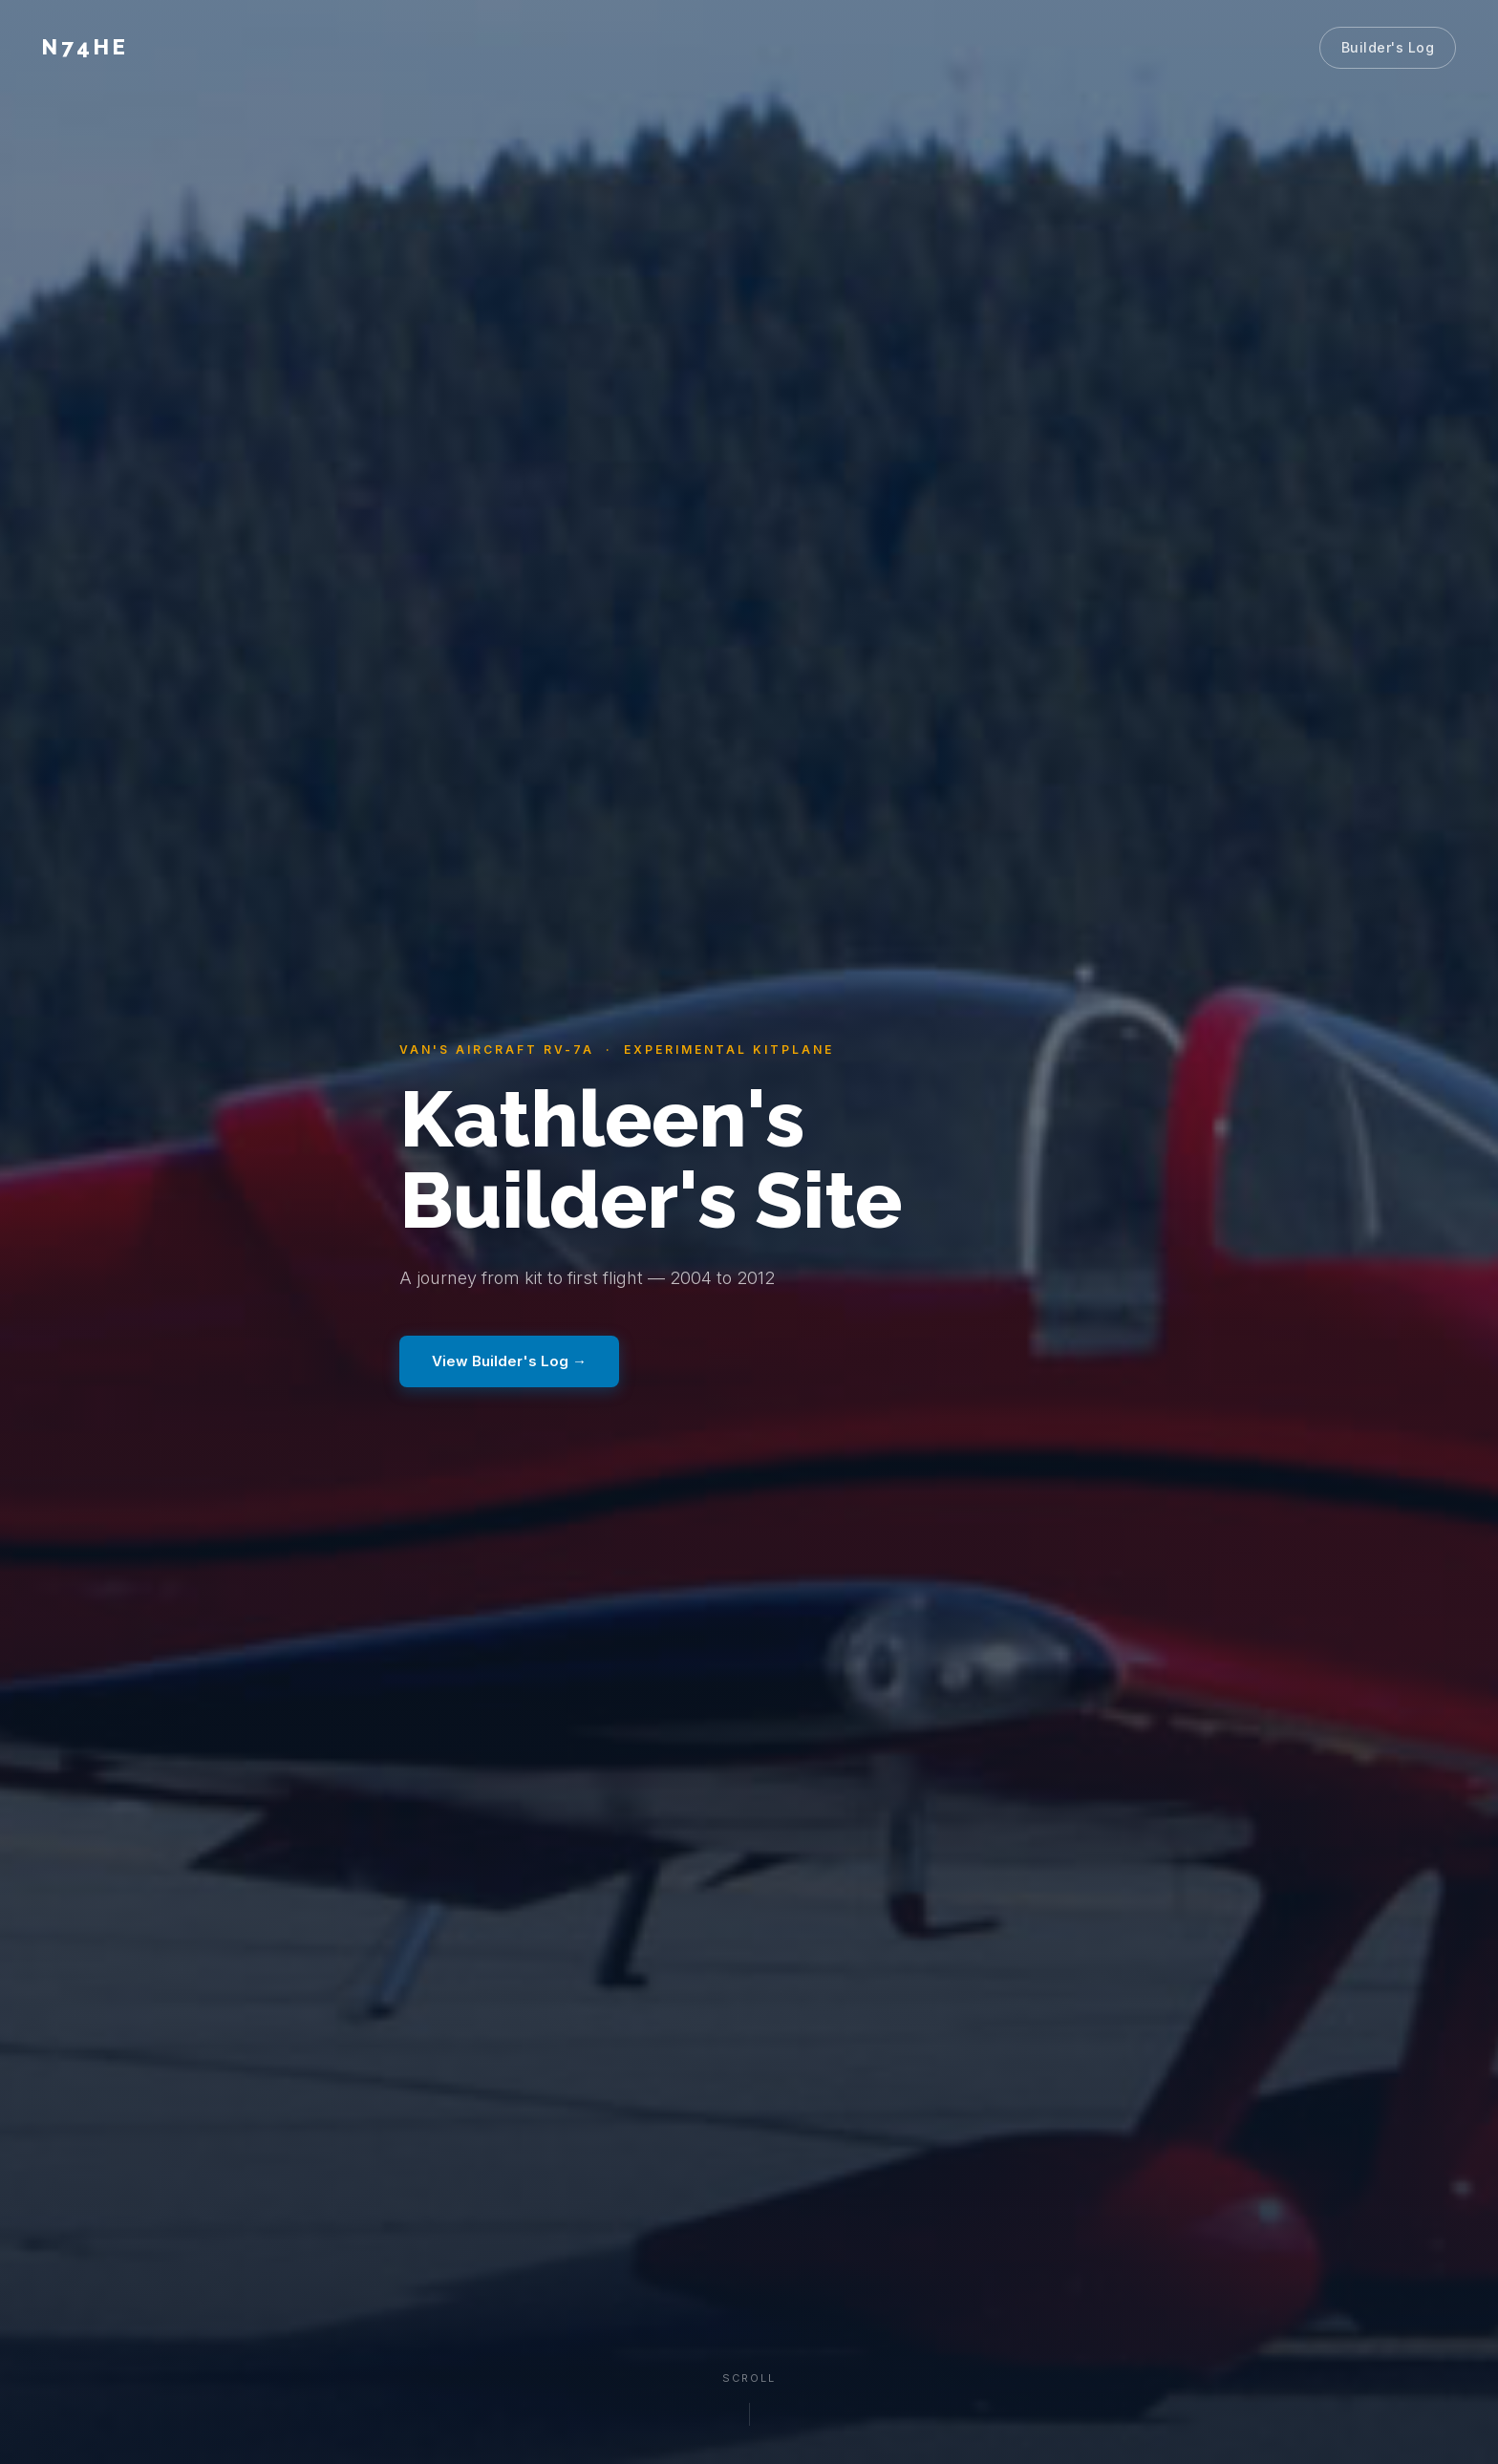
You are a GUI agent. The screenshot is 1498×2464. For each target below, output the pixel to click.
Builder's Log (1388, 47)
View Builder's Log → (509, 1361)
